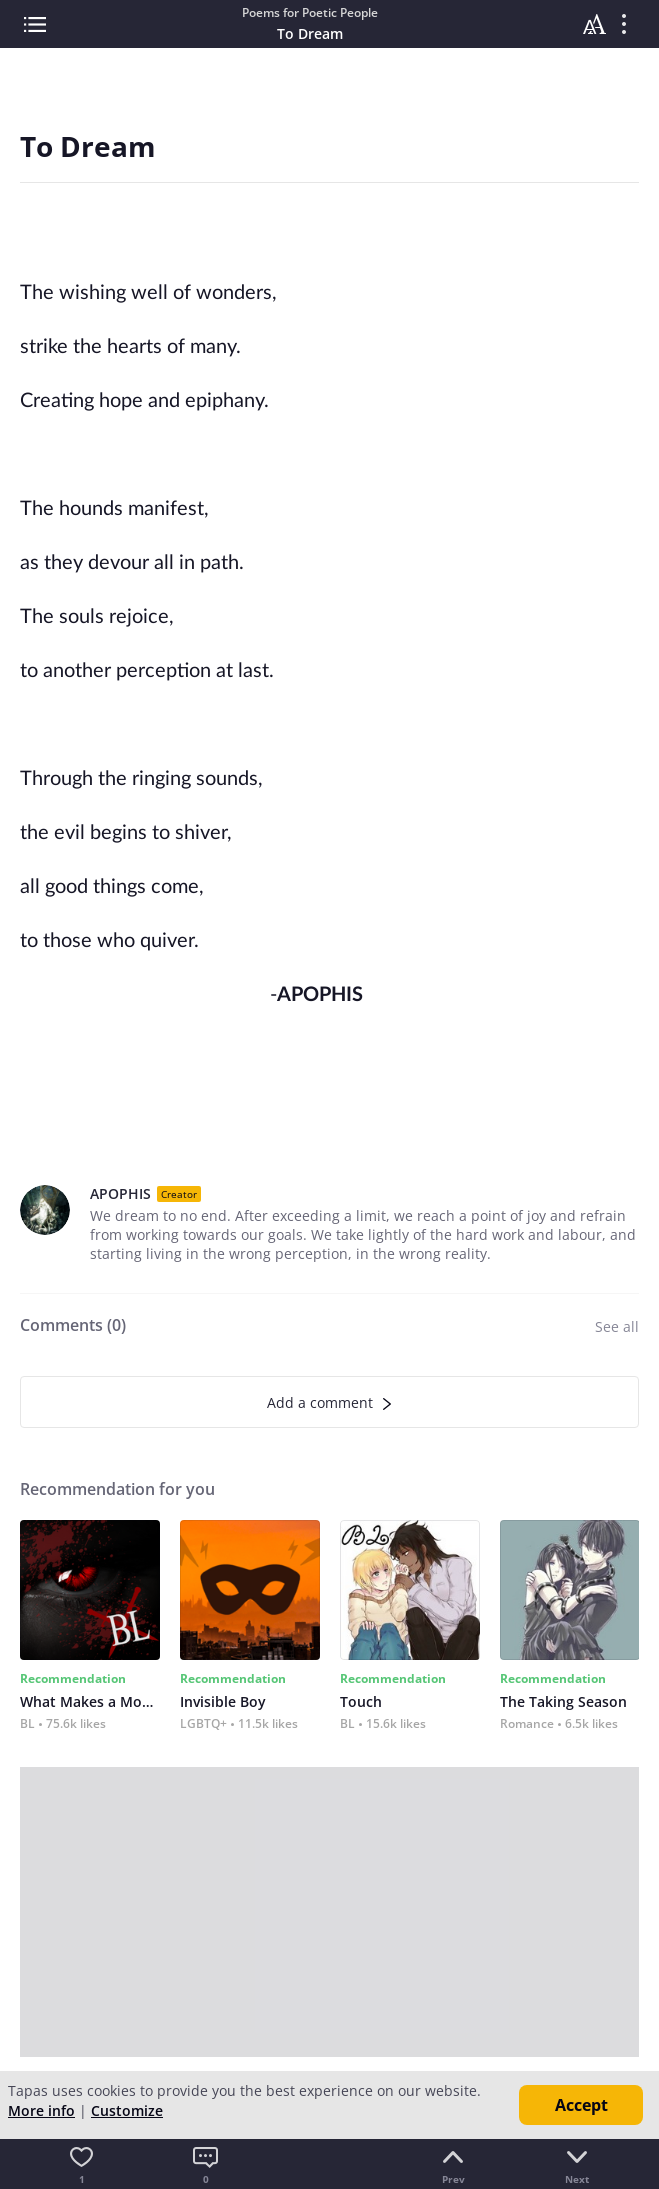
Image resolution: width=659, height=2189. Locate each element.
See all (617, 1326)
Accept (581, 2105)
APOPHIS (120, 1193)
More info (41, 2110)
